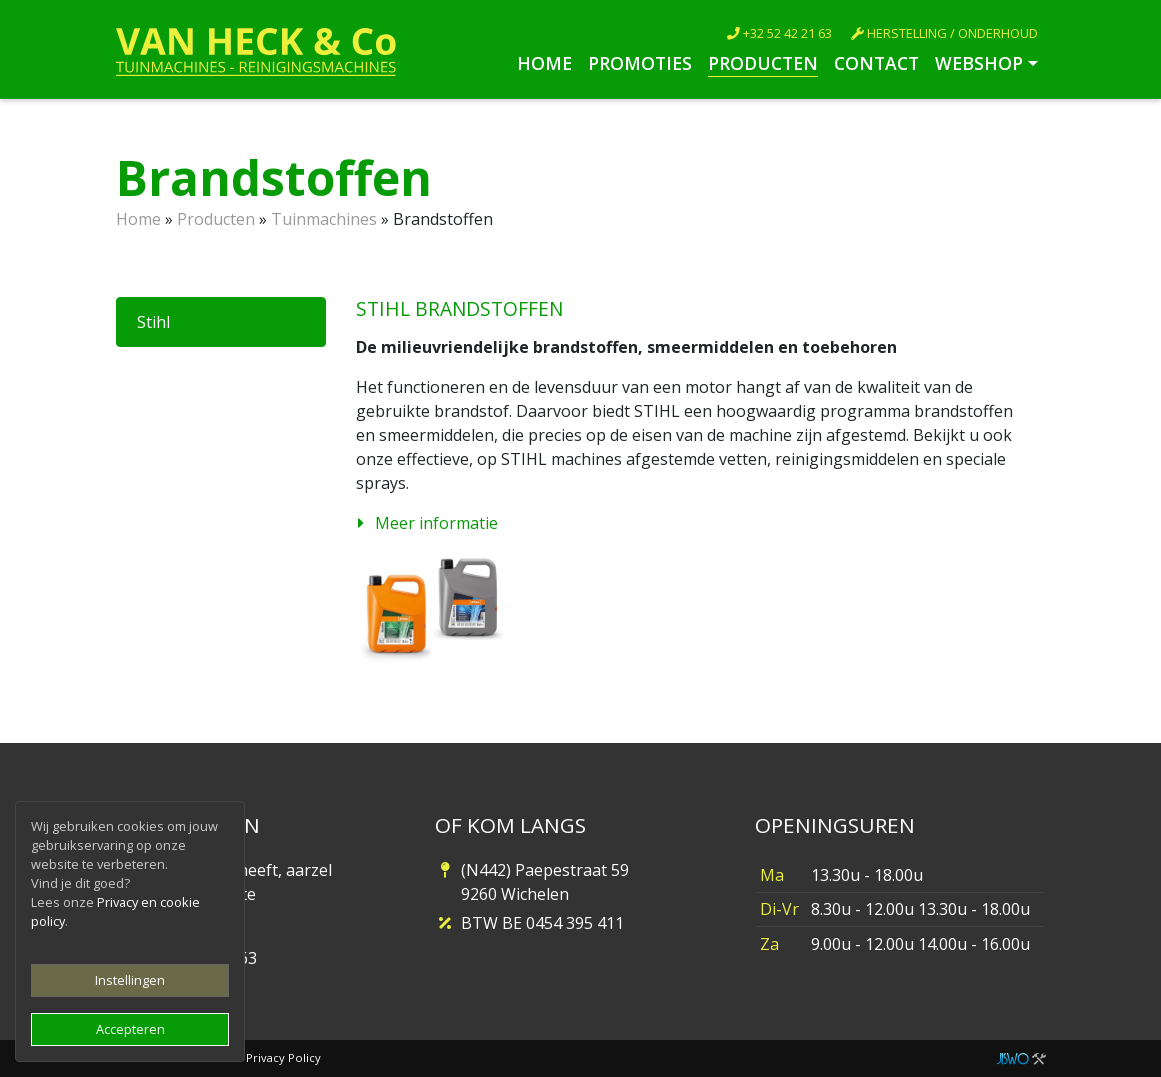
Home (544, 63)
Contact (876, 63)
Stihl (153, 322)
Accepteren (130, 1029)
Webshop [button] (979, 63)
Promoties (640, 63)
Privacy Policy (283, 1057)
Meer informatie (436, 523)
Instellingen (130, 980)
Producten (763, 63)
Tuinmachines (324, 219)
